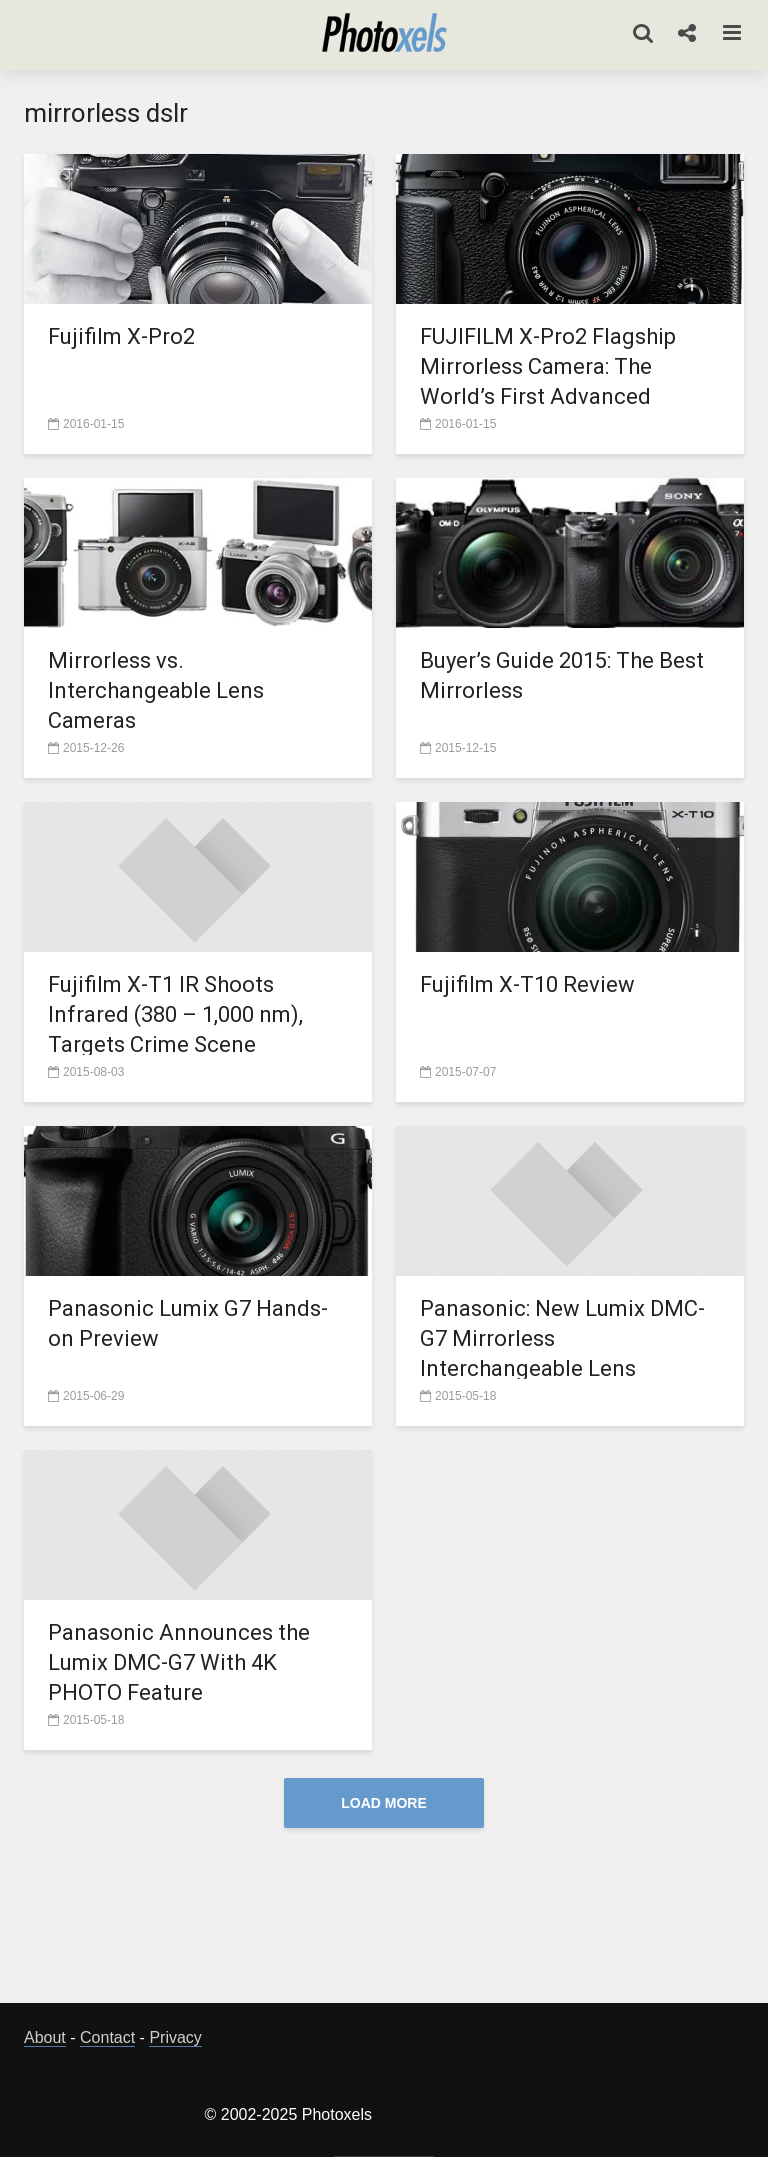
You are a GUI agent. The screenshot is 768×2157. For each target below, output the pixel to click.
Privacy (175, 2037)
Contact (107, 2037)
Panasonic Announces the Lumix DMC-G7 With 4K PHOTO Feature (179, 1662)
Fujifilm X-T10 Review (527, 984)
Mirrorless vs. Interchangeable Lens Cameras (156, 690)
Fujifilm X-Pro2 (121, 336)
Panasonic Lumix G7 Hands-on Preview (188, 1323)
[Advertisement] (388, 1921)
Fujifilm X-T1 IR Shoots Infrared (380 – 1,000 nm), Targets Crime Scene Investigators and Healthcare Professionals (193, 1044)
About (45, 2037)
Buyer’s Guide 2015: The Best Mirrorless (562, 675)
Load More (384, 1803)
